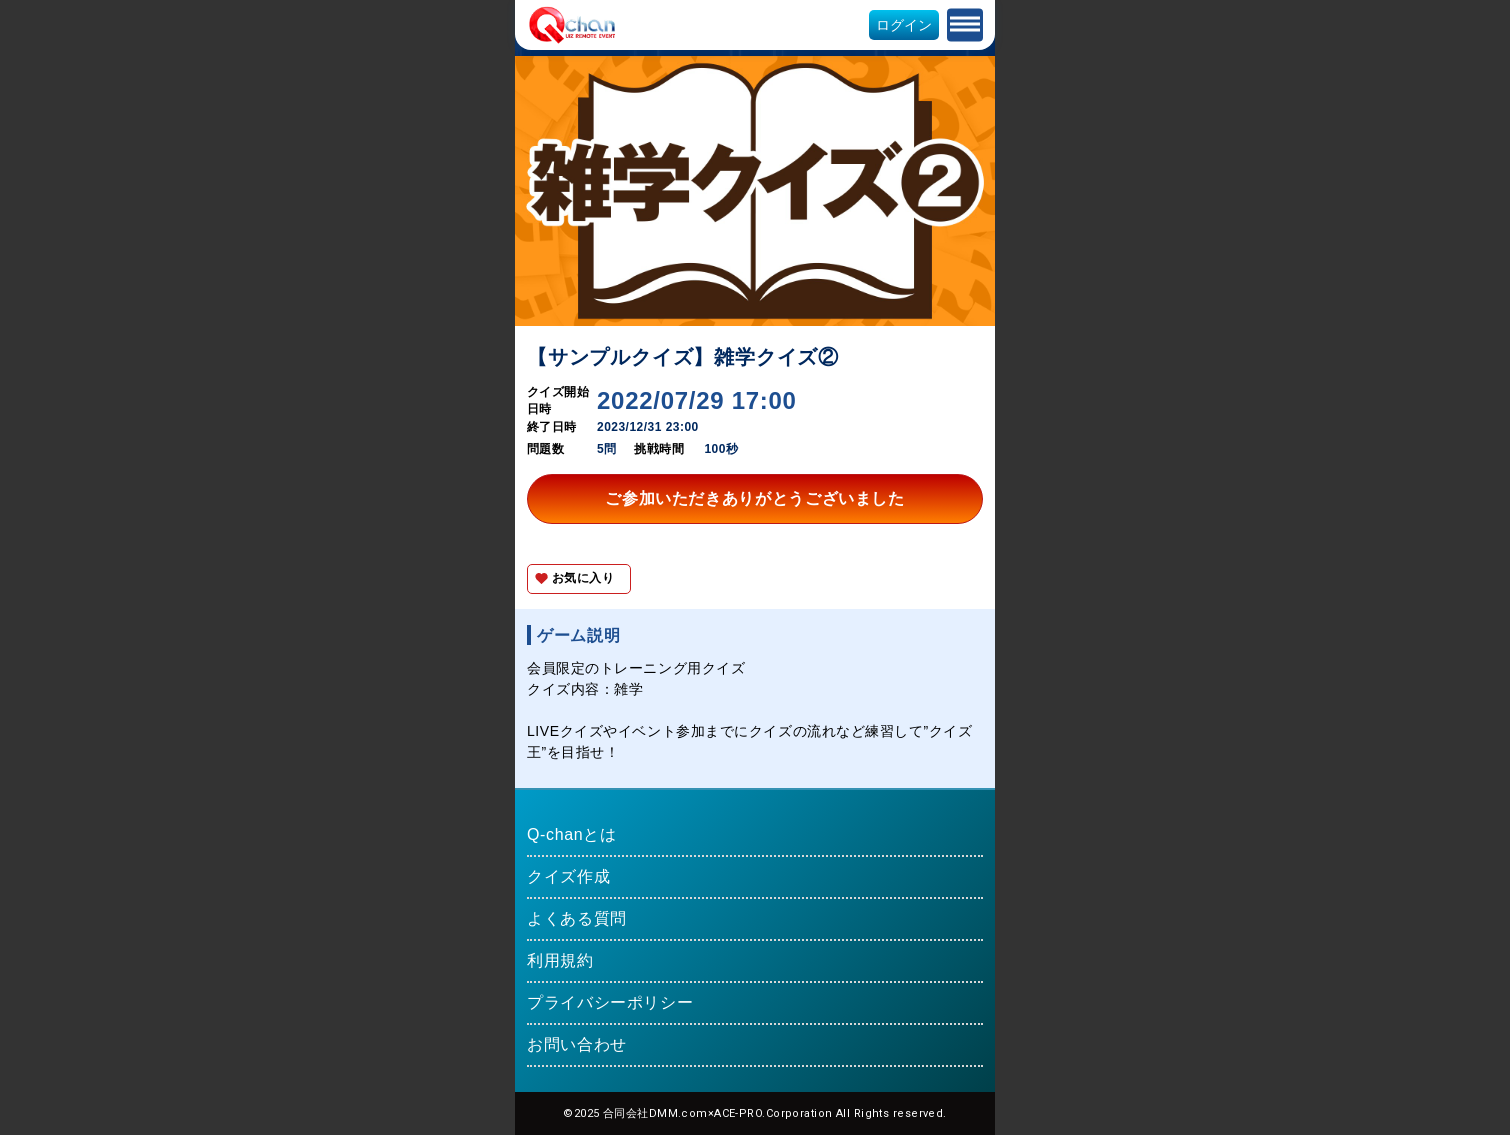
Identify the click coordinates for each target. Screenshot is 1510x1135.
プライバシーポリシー (610, 1002)
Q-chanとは (572, 834)
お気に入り (583, 578)
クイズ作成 (568, 876)
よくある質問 (577, 918)
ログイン (904, 25)
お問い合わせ (577, 1044)
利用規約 (560, 960)
